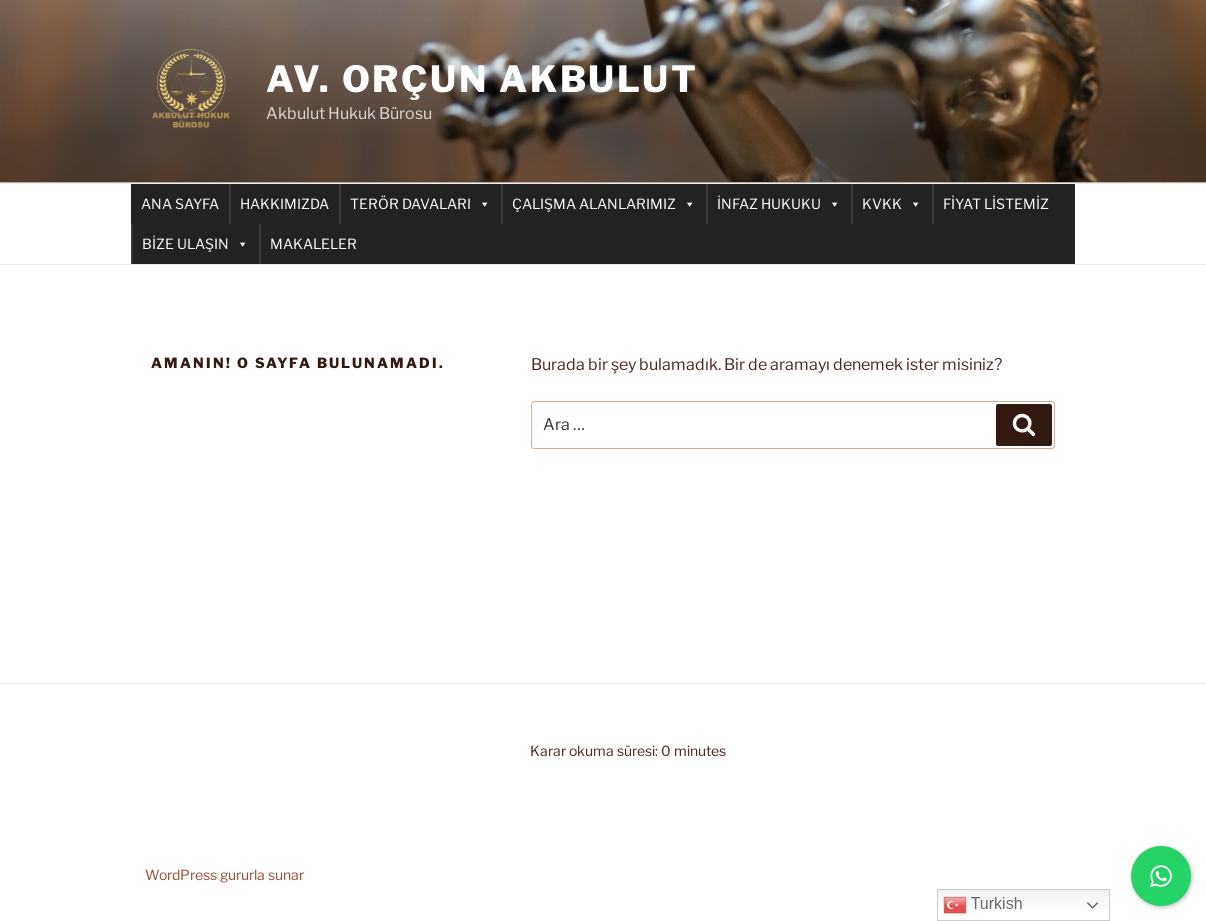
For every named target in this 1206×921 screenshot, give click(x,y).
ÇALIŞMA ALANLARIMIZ (604, 204)
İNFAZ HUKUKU (779, 204)
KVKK (892, 204)
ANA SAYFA (180, 203)
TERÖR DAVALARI (420, 204)
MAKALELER (313, 243)
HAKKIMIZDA (284, 203)
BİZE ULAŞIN (195, 244)
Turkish (983, 905)
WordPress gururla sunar (224, 874)
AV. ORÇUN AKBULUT (482, 79)
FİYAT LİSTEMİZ (996, 203)
